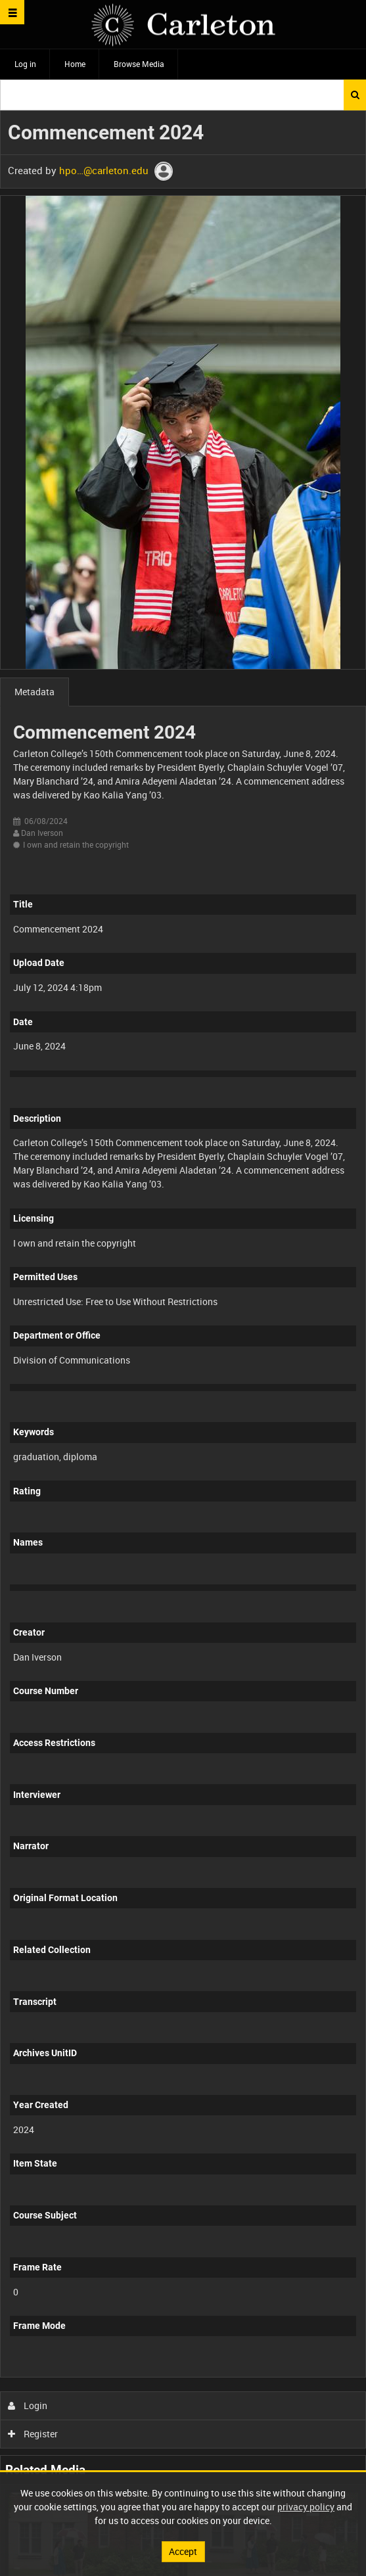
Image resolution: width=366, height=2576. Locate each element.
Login (28, 2405)
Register (33, 2433)
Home (74, 63)
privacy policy (305, 2506)
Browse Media (139, 63)
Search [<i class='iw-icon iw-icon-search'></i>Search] (355, 94)
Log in (25, 63)
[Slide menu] (12, 12)
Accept (183, 2551)
